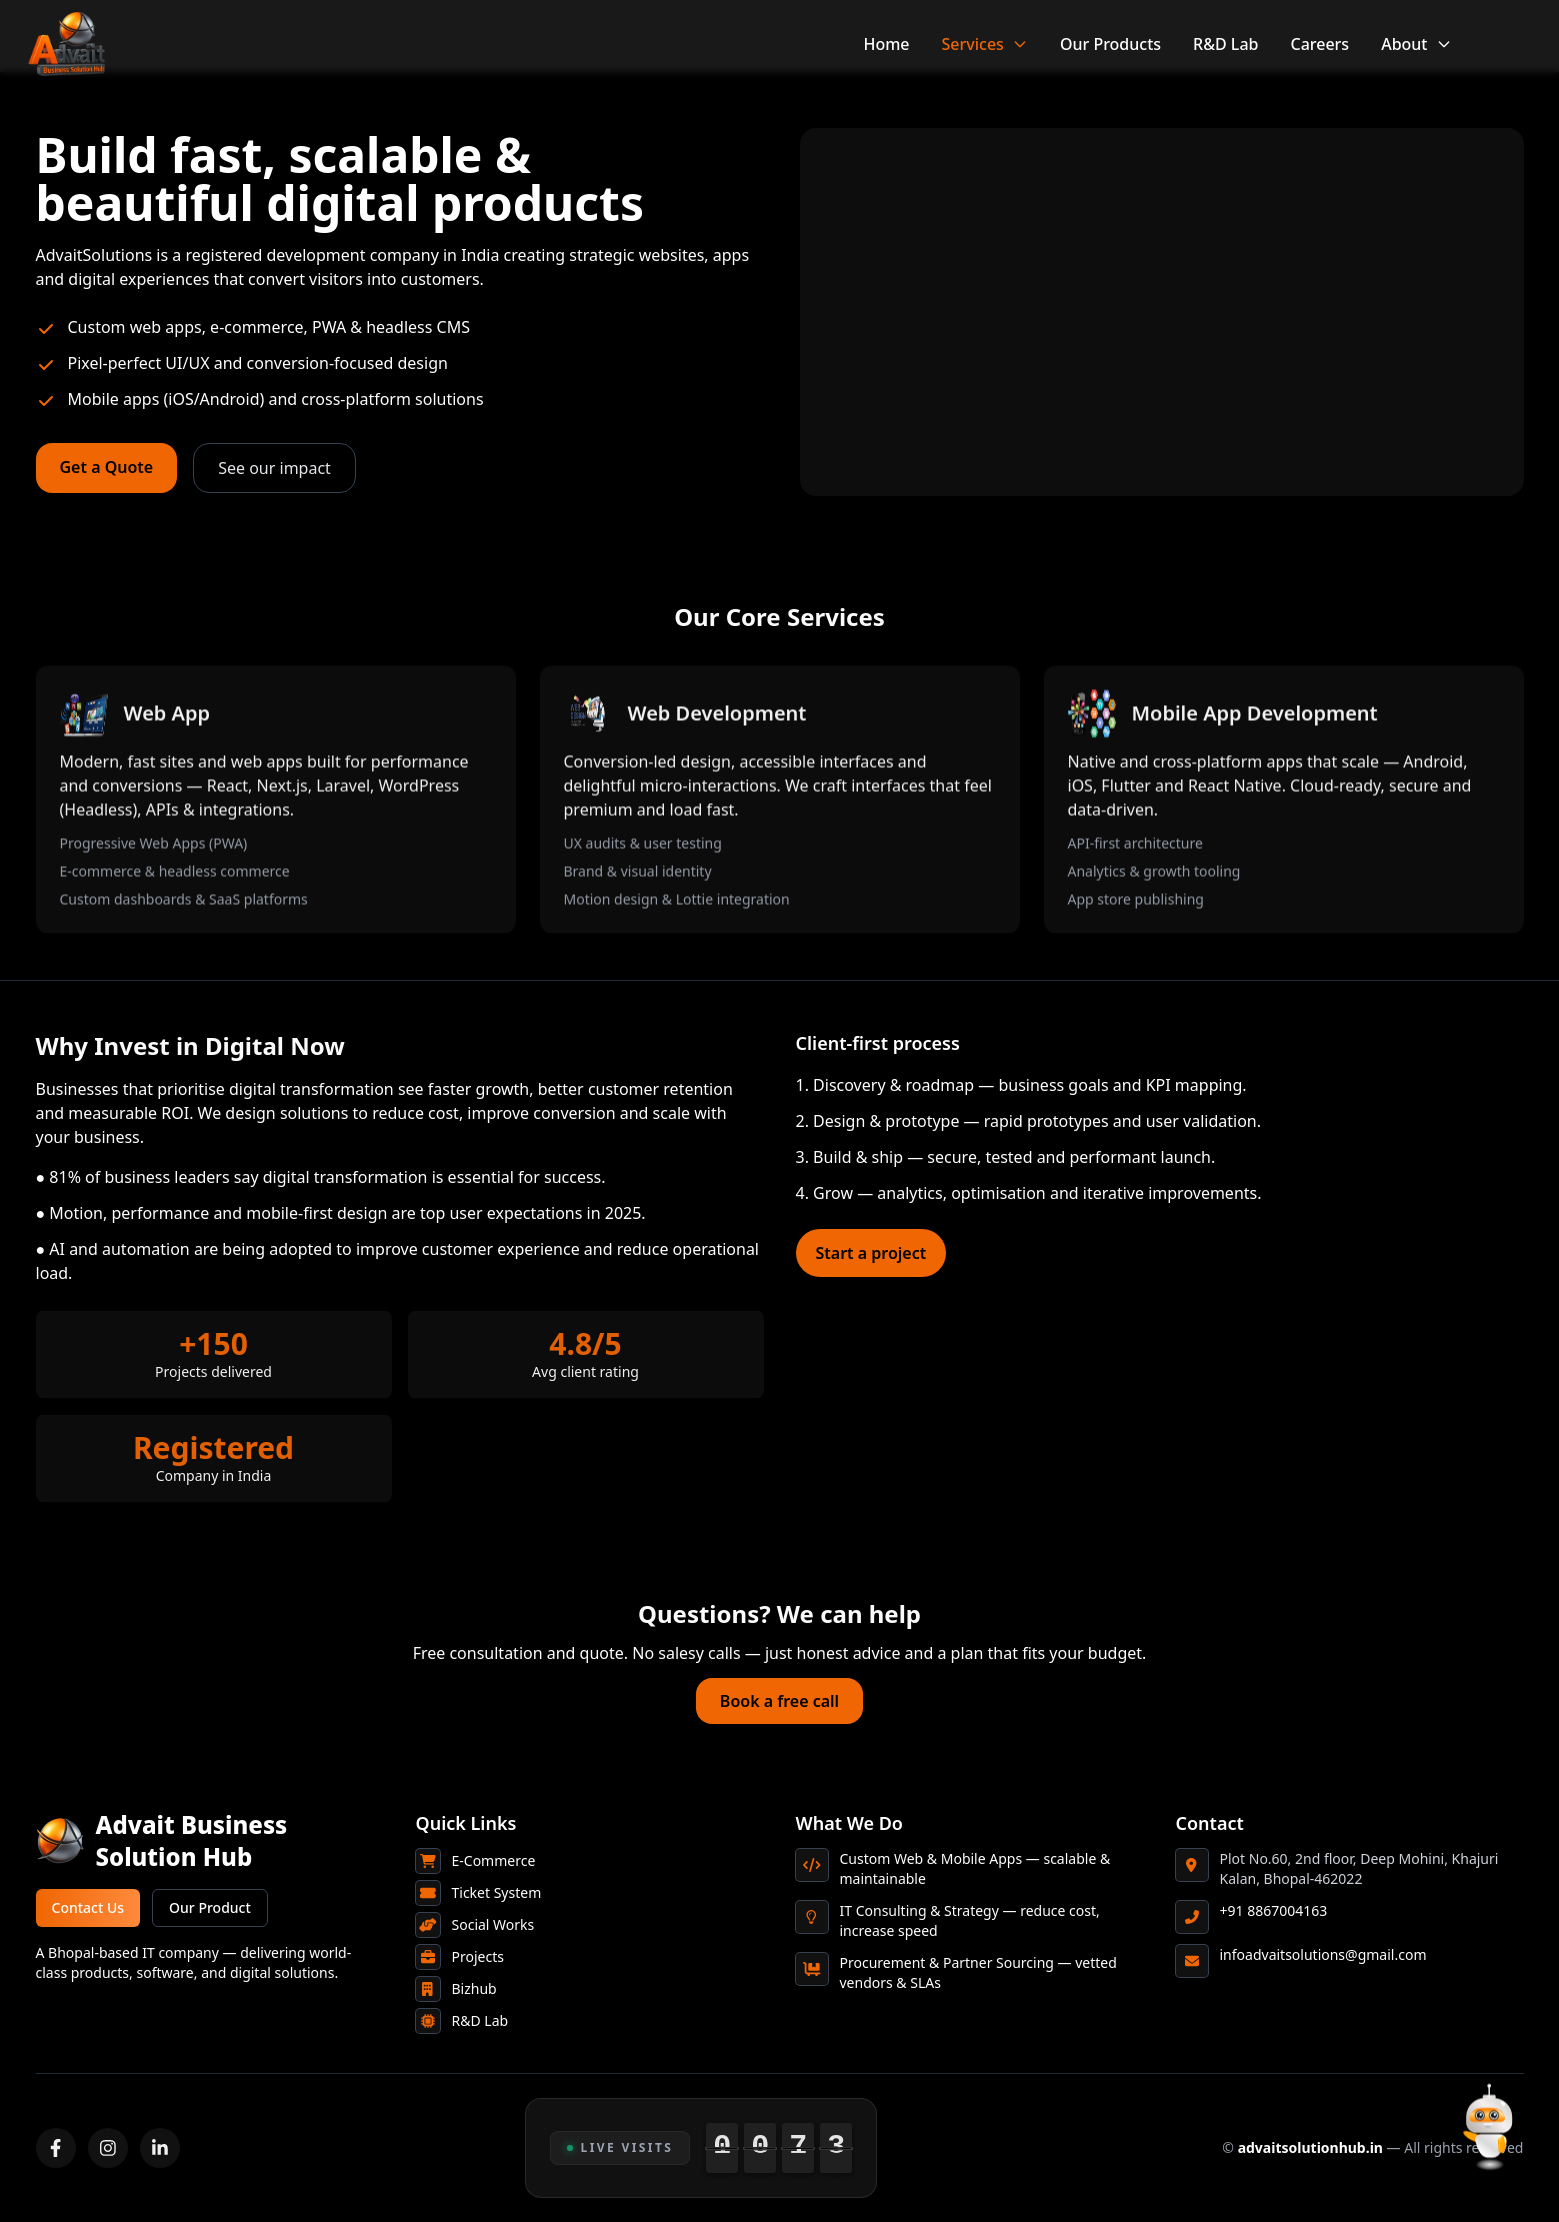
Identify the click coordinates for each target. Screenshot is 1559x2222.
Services (985, 44)
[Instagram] (108, 2148)
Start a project (871, 1253)
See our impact (274, 468)
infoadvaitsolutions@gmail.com (1323, 1954)
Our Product (210, 1907)
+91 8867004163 (1274, 1910)
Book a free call (779, 1701)
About (1416, 44)
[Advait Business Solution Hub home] (210, 1841)
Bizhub (474, 1988)
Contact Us (88, 1907)
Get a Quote (107, 467)
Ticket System (497, 1892)
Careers (1319, 44)
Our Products (1110, 44)
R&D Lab (1225, 44)
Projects (478, 1956)
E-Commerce (494, 1860)
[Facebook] (56, 2148)
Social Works (493, 1924)
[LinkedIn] (160, 2148)
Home (886, 44)
